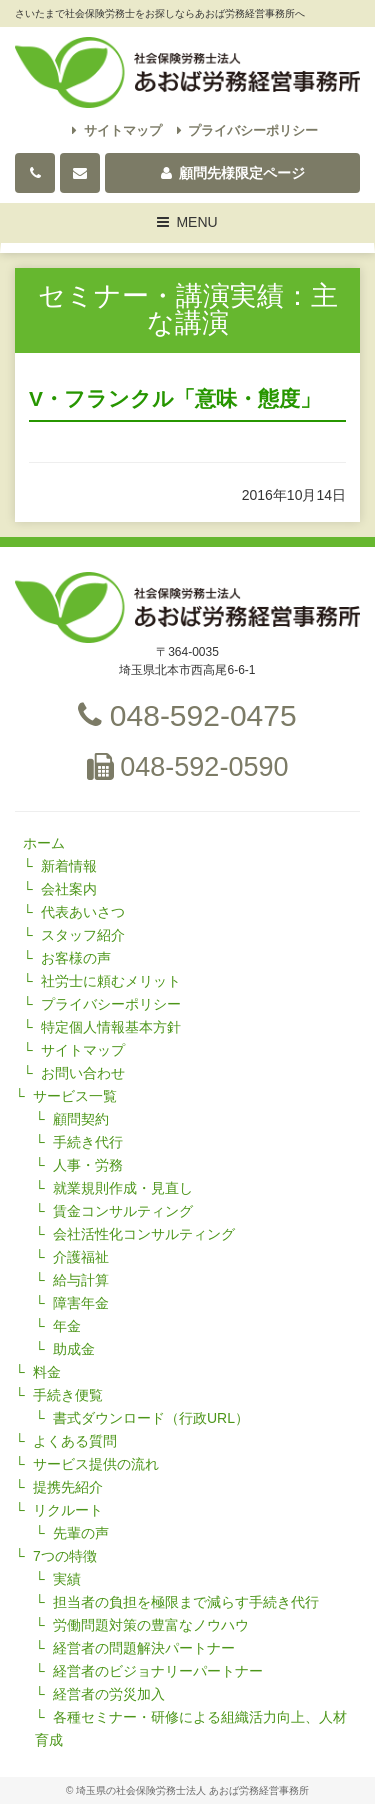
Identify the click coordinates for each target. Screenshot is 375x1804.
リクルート (68, 1510)
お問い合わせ (83, 1073)
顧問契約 (81, 1119)
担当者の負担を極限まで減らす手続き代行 (186, 1602)
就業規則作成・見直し (123, 1188)
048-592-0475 (187, 715)
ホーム (44, 843)
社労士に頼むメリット (111, 981)
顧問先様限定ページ (233, 173)
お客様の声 (76, 958)
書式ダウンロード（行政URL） (151, 1418)
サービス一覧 (75, 1096)
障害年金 (81, 1303)
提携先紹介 (68, 1487)
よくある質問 (75, 1441)
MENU (188, 225)
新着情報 (69, 866)
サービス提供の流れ (96, 1464)
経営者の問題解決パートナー (144, 1648)
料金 (47, 1372)
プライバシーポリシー (248, 130)
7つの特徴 (65, 1556)
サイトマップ (117, 130)
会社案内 (69, 889)
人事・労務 (88, 1165)
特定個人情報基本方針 (111, 1027)
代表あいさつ (83, 912)
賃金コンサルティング (123, 1211)
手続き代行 (88, 1142)
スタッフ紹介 (83, 935)
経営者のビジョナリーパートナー (158, 1671)
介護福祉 (81, 1257)
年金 (67, 1326)
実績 (67, 1579)
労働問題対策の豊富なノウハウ (151, 1625)
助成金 (74, 1349)
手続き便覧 (68, 1395)
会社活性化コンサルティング (144, 1234)
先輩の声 (81, 1533)
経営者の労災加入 (109, 1694)
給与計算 (81, 1280)
